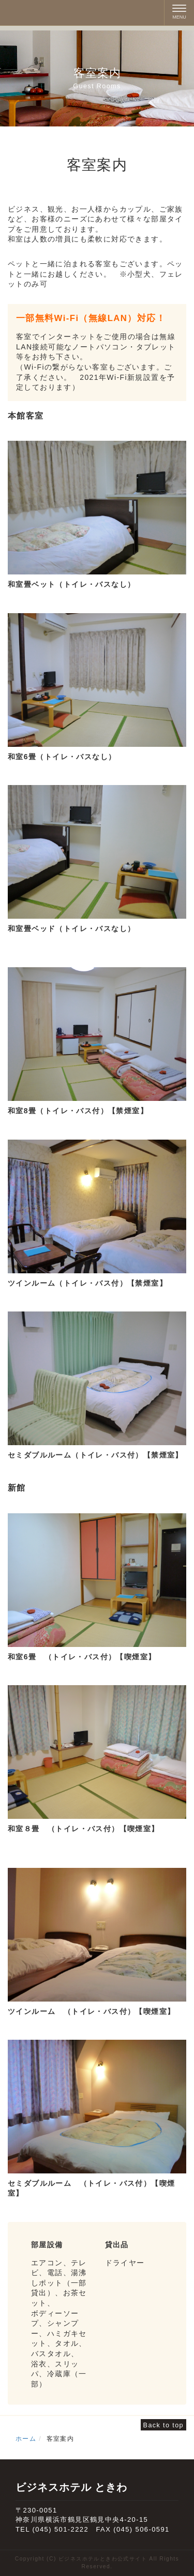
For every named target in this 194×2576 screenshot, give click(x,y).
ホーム (26, 2438)
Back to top (163, 2425)
